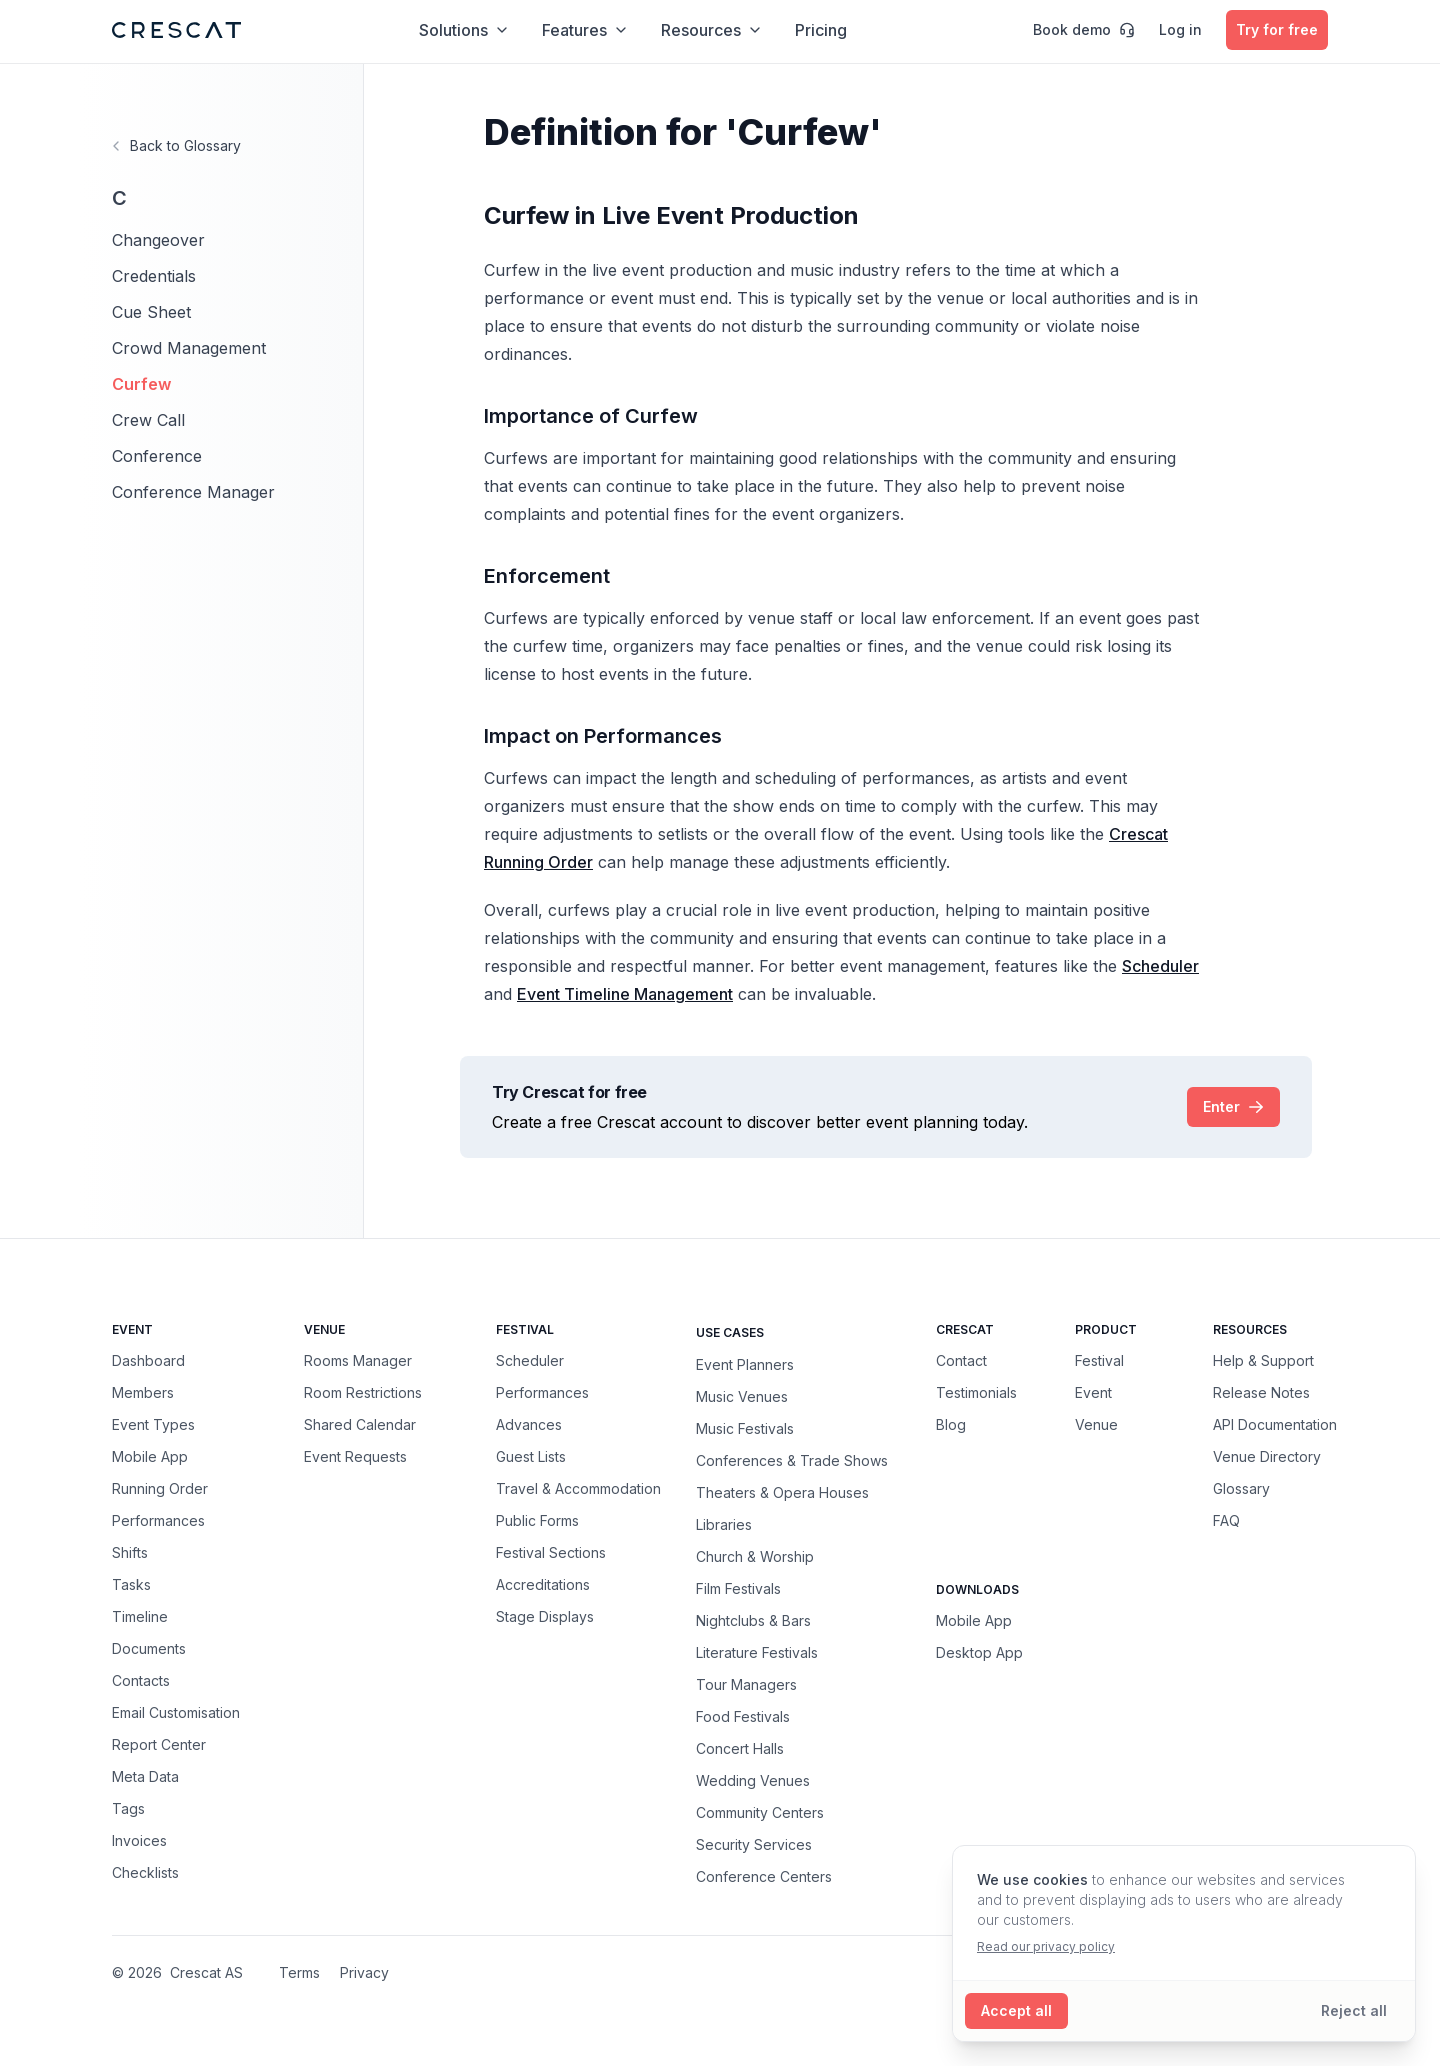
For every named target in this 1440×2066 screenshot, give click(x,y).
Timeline (140, 1616)
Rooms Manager (358, 1360)
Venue (1096, 1424)
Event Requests (355, 1456)
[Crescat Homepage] (176, 30)
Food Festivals (743, 1716)
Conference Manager (193, 492)
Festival (1099, 1360)
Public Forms (537, 1520)
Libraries (724, 1524)
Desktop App (979, 1652)
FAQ (1226, 1520)
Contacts (141, 1680)
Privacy (364, 1972)
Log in (1180, 29)
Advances (529, 1424)
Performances (158, 1520)
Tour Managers (746, 1684)
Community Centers (760, 1812)
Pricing (821, 30)
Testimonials (976, 1392)
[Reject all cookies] (1354, 2011)
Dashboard (148, 1360)
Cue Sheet (151, 312)
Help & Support (1263, 1360)
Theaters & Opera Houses (782, 1492)
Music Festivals (745, 1428)
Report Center (159, 1744)
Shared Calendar (360, 1424)
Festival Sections (551, 1552)
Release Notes (1261, 1392)
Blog (951, 1424)
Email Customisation (176, 1712)
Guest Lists (531, 1456)
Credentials (154, 276)
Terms (299, 1972)
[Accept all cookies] (1016, 2011)
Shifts (130, 1552)
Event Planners (745, 1364)
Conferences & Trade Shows (792, 1460)
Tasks (131, 1584)
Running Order (160, 1488)
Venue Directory (1267, 1456)
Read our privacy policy (1046, 1946)
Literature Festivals (757, 1652)
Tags (128, 1808)
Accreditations (543, 1584)
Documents (149, 1648)
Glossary (1241, 1488)
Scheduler (530, 1360)
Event (1093, 1392)
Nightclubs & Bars (753, 1620)
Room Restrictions (363, 1392)
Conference (157, 456)
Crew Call (148, 420)
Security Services (754, 1844)
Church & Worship (755, 1556)
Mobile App (150, 1456)
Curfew (141, 384)
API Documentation (1275, 1424)
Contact (961, 1360)
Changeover (158, 240)
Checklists (145, 1872)
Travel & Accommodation (578, 1488)
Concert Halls (740, 1748)
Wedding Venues (753, 1780)
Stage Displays (545, 1616)
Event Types (153, 1424)
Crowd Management (189, 348)
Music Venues (742, 1396)
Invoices (139, 1840)
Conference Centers (764, 1876)
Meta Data (145, 1776)
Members (143, 1392)
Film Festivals (738, 1588)
